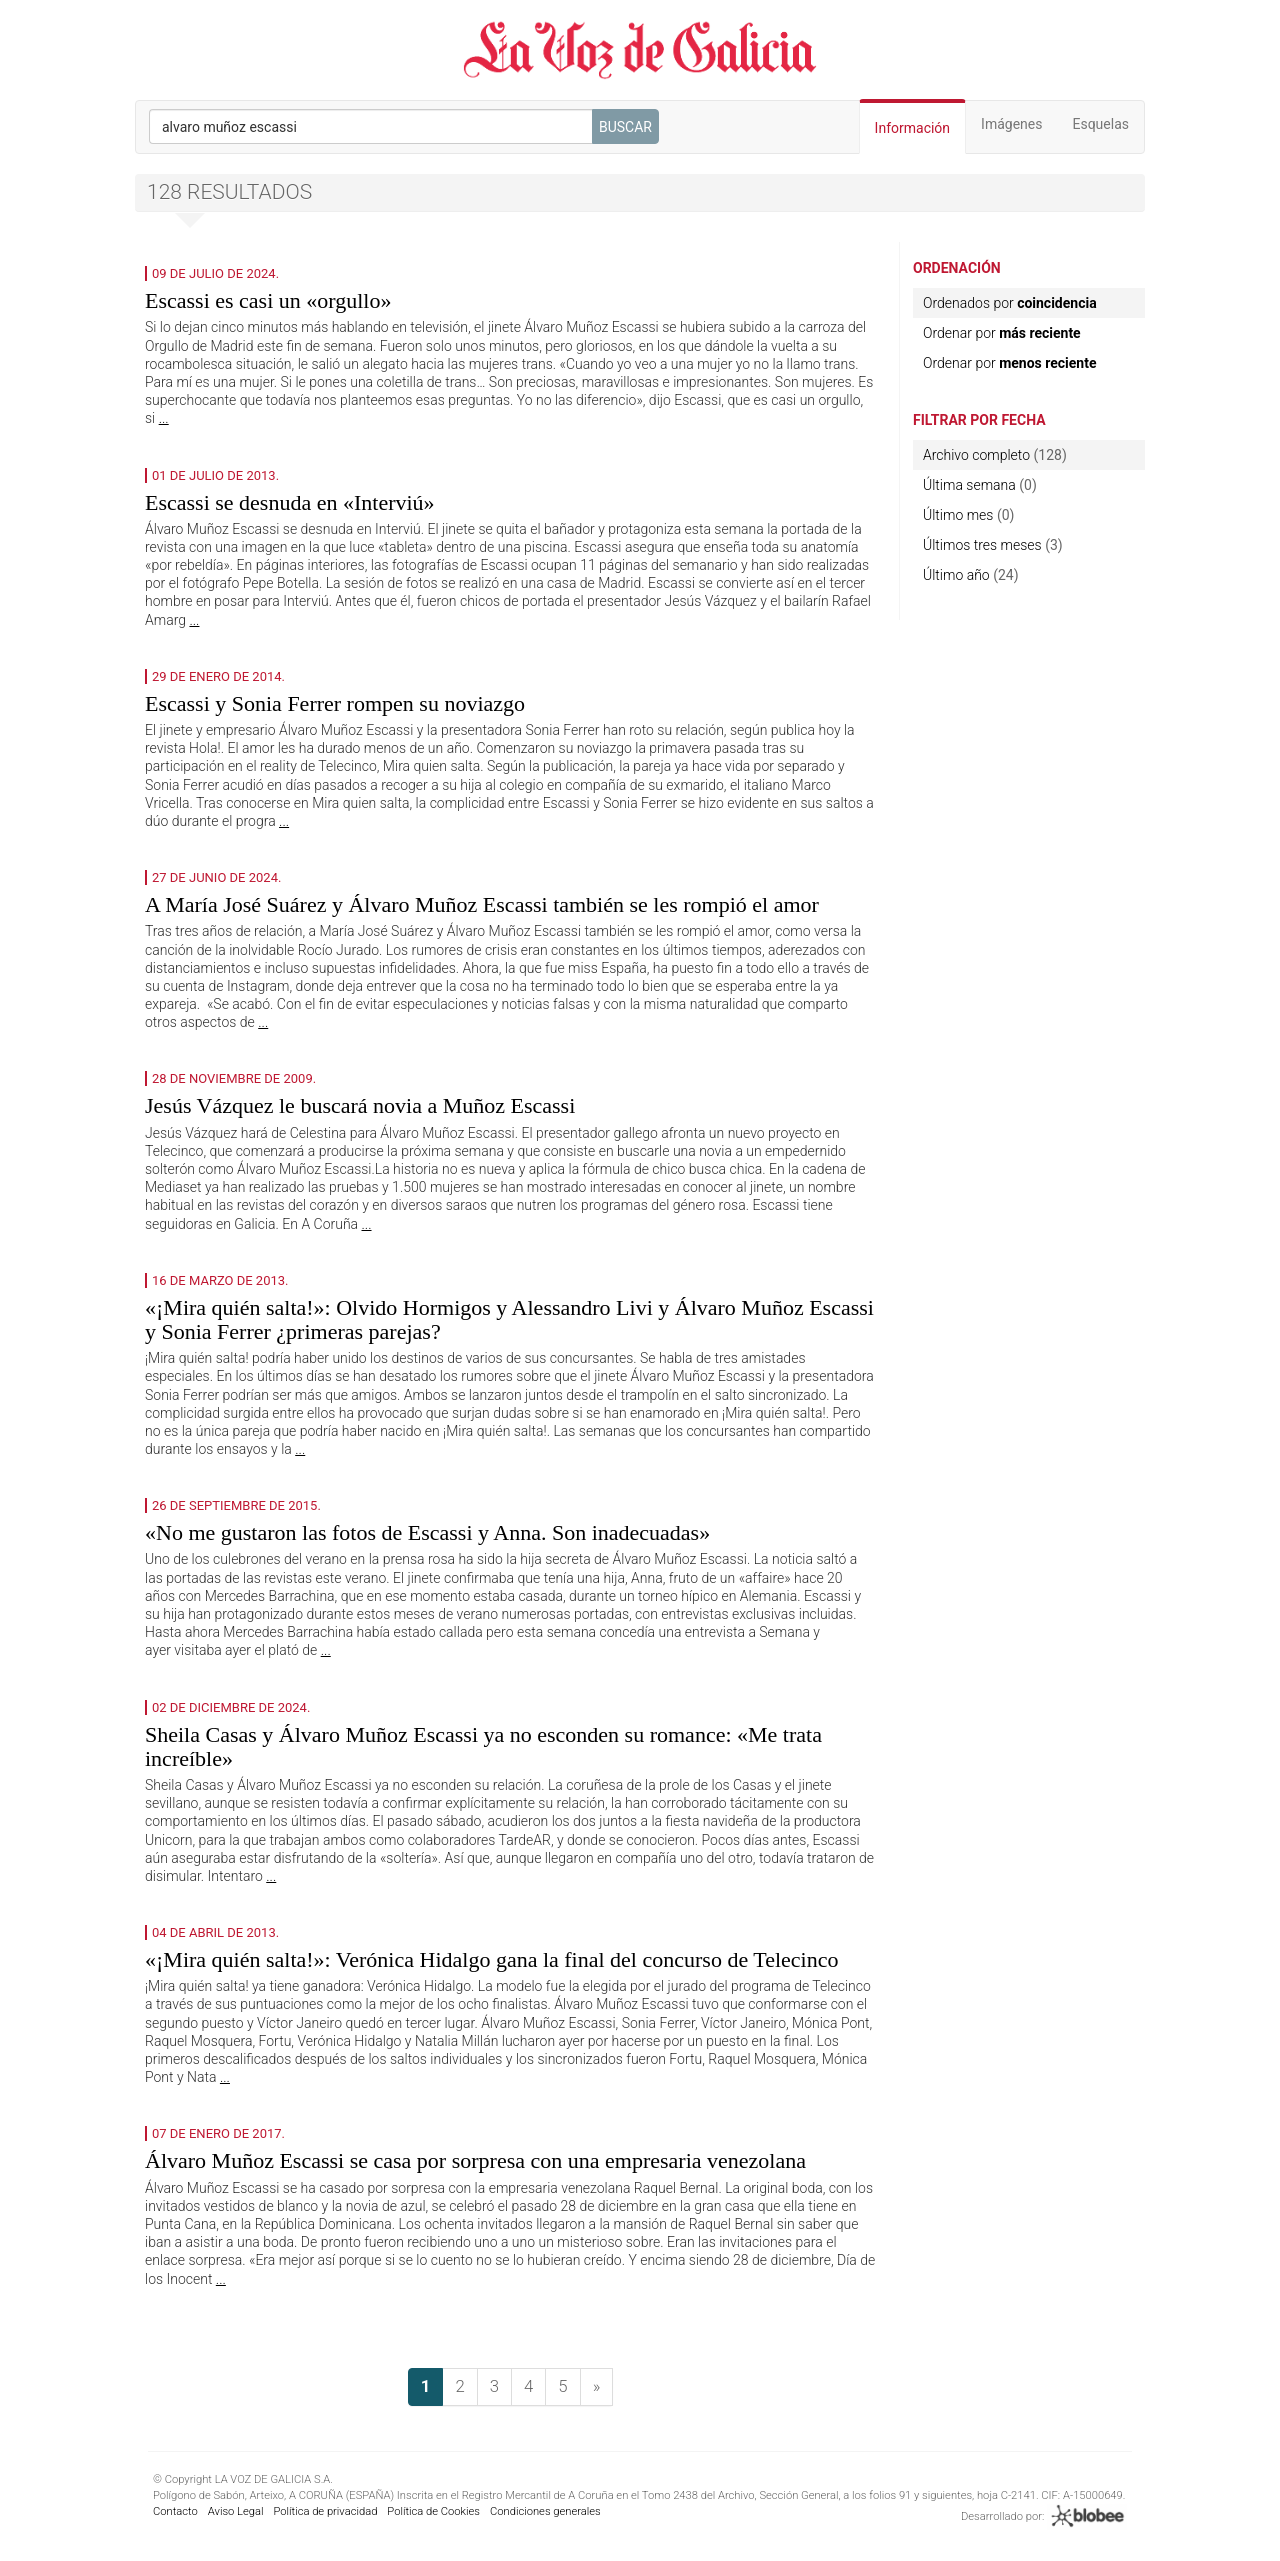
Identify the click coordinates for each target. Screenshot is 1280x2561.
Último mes (958, 515)
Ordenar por (1002, 333)
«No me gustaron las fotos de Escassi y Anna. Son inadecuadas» (427, 1532)
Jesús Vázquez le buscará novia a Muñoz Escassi (360, 1105)
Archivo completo (976, 455)
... (164, 418)
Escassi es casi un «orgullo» (268, 300)
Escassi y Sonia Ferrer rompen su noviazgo (335, 703)
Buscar (625, 127)
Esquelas (1100, 124)
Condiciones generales (545, 2511)
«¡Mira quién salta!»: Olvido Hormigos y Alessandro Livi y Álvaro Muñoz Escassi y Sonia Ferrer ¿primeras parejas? (509, 1319)
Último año (956, 575)
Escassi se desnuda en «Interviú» (290, 502)
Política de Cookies (433, 2511)
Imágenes (1011, 124)
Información (912, 128)
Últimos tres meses (982, 545)
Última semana (969, 485)
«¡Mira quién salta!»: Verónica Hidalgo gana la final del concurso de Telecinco (491, 1959)
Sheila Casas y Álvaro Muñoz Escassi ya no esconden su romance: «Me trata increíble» (483, 1746)
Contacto (175, 2511)
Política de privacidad (325, 2511)
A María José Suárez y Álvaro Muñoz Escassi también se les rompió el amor (482, 904)
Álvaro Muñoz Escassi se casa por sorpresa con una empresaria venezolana (475, 2160)
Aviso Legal (236, 2511)
